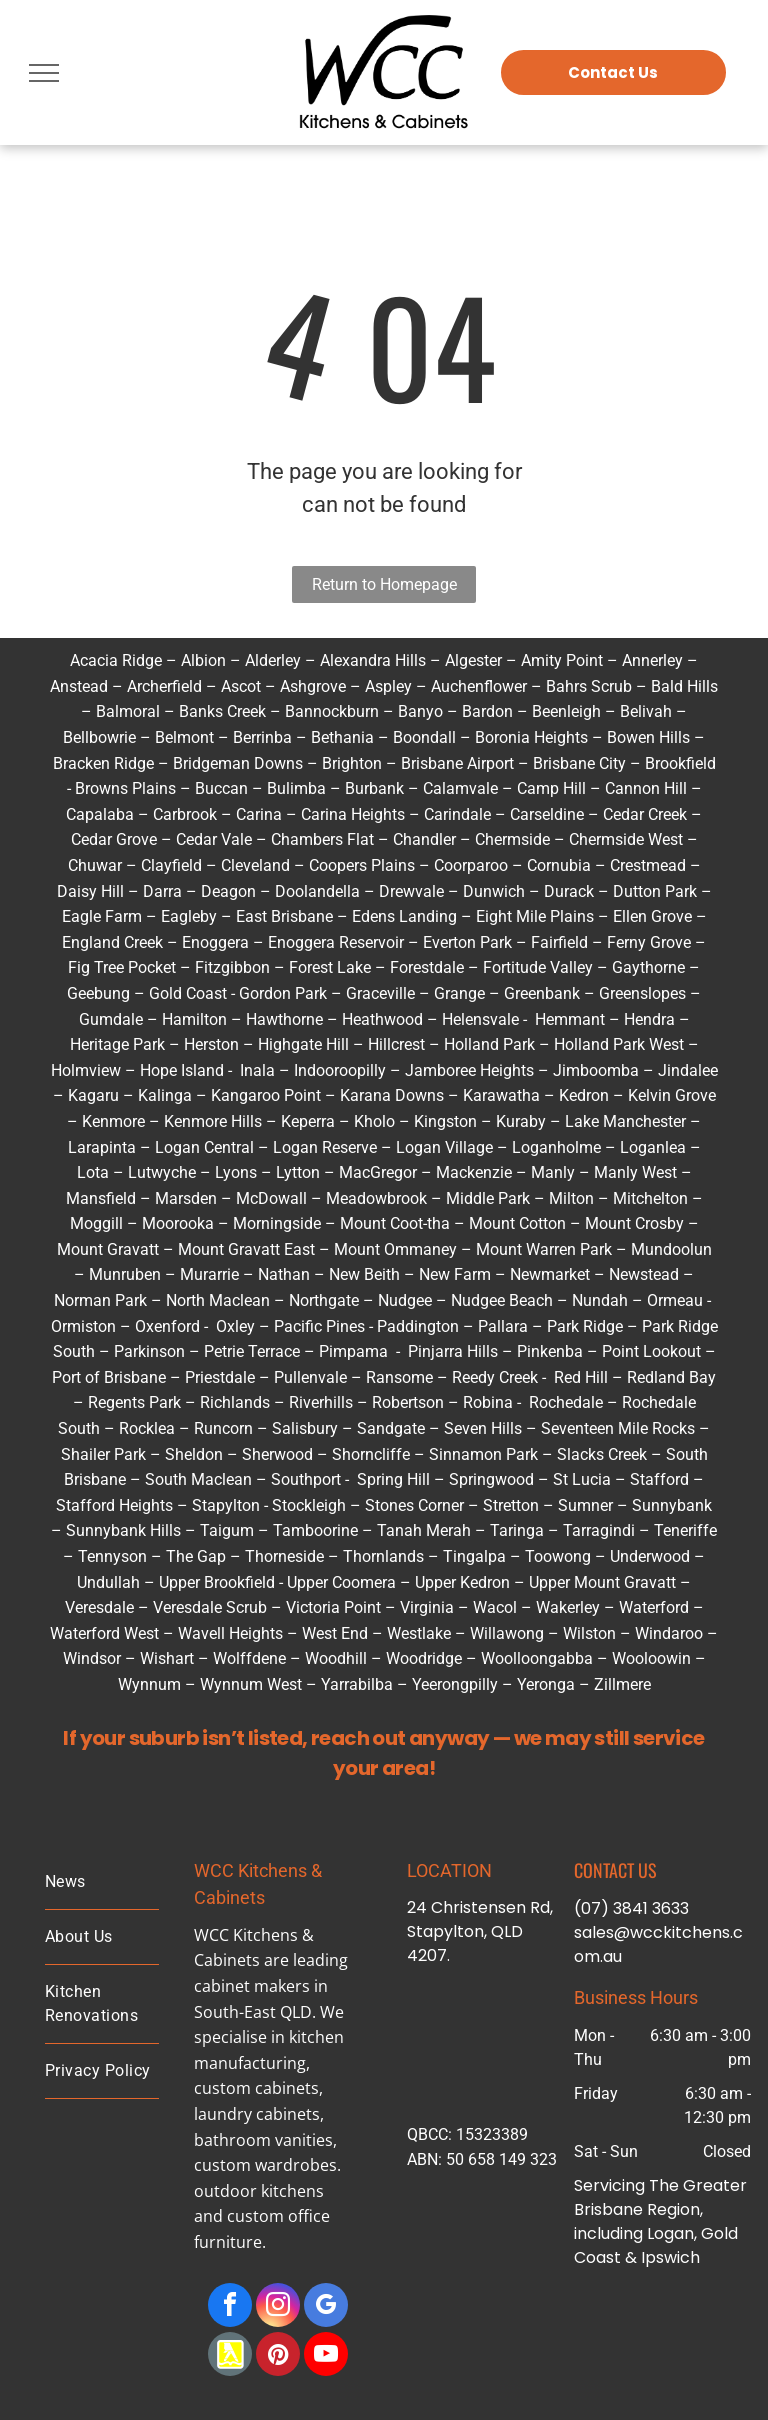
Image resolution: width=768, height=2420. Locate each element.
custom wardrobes (265, 2165)
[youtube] (326, 2356)
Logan (177, 1147)
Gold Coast (188, 993)
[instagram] (278, 2307)
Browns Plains (125, 788)
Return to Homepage (384, 584)
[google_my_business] (326, 2307)
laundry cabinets (257, 2114)
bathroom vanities (263, 2140)
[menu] (44, 73)
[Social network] (230, 2356)
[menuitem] (102, 1882)
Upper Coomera (341, 1582)
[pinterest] (278, 2356)
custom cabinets (256, 2088)
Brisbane (608, 2209)
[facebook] (230, 2307)
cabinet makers (252, 1986)
